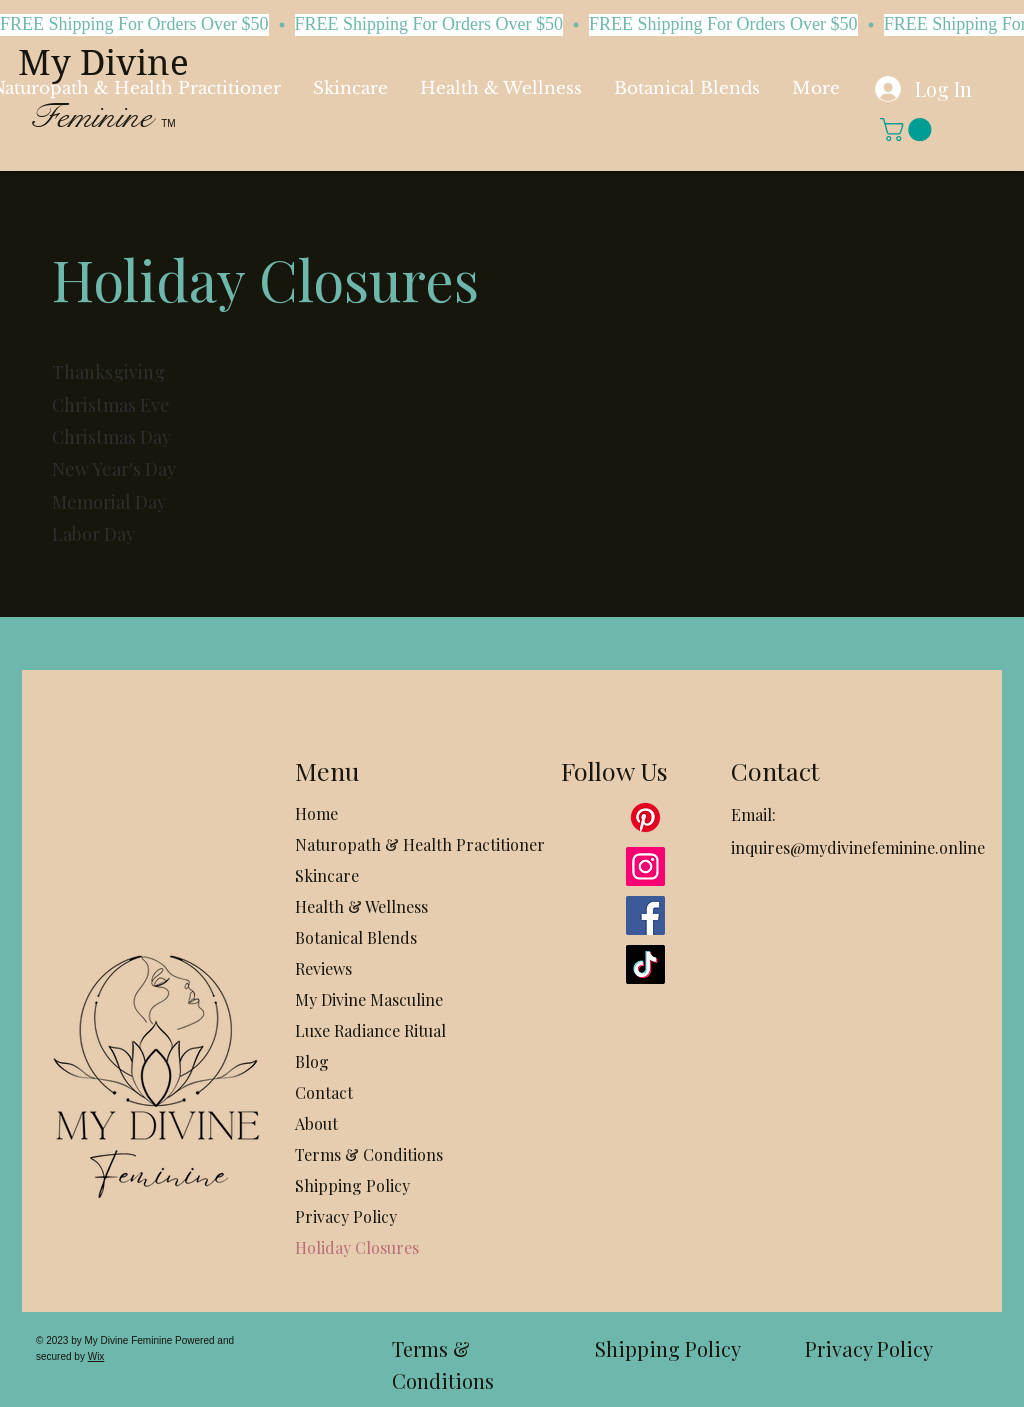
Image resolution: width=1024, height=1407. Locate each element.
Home (316, 813)
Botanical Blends (356, 937)
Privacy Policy (346, 1216)
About (316, 1123)
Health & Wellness (361, 906)
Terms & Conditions (369, 1154)
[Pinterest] (645, 817)
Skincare (327, 875)
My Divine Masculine (369, 999)
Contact (324, 1092)
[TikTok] (645, 964)
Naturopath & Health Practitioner (378, 844)
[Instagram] (645, 866)
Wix (96, 1356)
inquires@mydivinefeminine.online (858, 847)
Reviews (323, 968)
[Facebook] (645, 915)
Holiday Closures (357, 1247)
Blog (312, 1061)
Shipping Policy (352, 1185)
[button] (908, 129)
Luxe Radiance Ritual (370, 1030)
